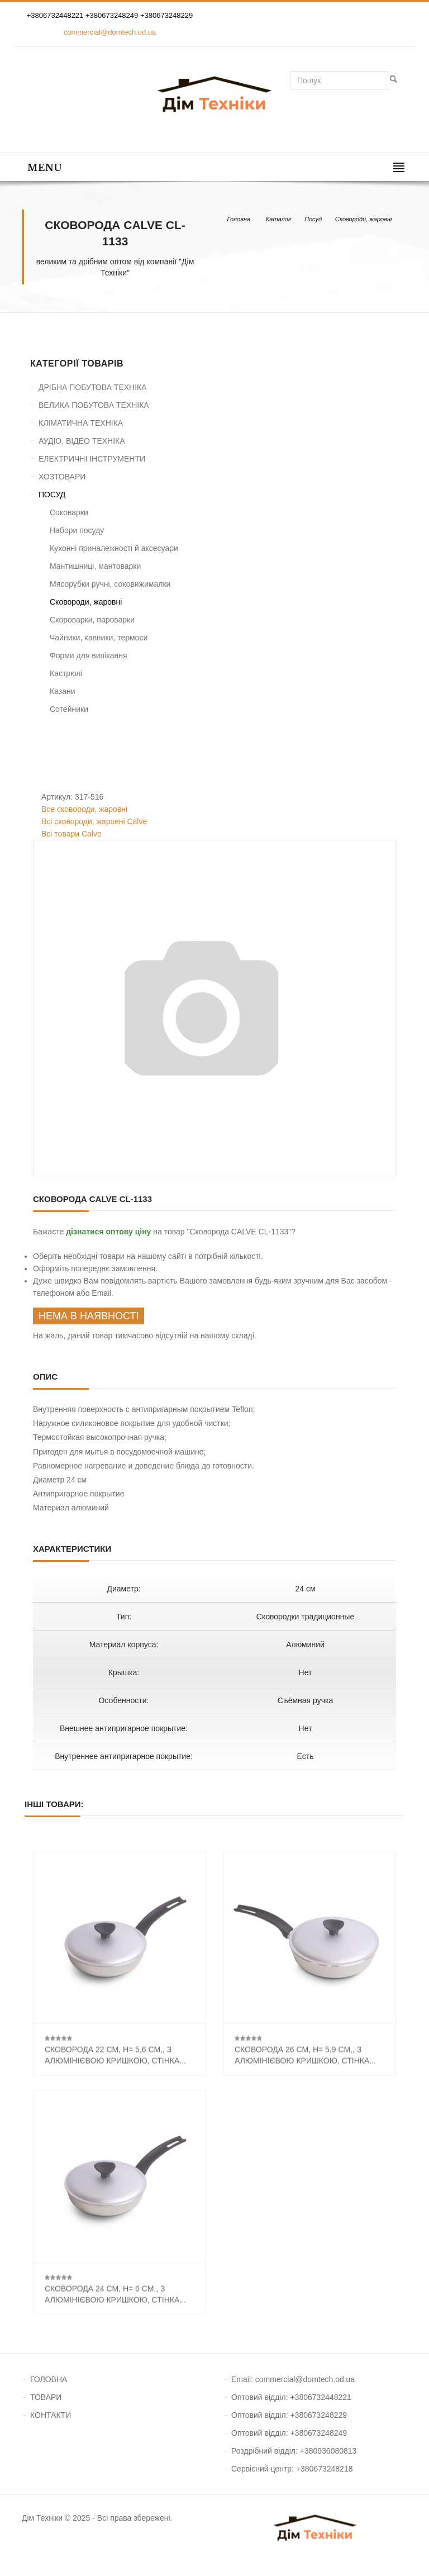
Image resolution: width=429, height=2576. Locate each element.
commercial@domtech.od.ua (110, 32)
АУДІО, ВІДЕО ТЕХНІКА (82, 440)
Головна (238, 219)
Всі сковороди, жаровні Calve (94, 821)
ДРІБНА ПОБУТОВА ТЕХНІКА (93, 387)
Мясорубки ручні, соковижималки (110, 583)
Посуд (313, 219)
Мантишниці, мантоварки (95, 566)
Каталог (278, 219)
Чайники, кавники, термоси (98, 637)
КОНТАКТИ (50, 2415)
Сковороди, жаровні (363, 219)
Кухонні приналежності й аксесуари (114, 548)
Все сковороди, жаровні (84, 809)
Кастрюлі (66, 673)
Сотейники (69, 709)
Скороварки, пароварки (92, 619)
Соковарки (69, 512)
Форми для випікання (88, 655)
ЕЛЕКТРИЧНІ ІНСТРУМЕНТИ (92, 458)
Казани (62, 691)
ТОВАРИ (45, 2397)
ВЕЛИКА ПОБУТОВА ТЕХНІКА (94, 405)
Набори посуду (77, 530)
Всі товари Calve (71, 833)
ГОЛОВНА (48, 2379)
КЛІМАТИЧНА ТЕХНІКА (81, 423)
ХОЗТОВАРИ (62, 476)
